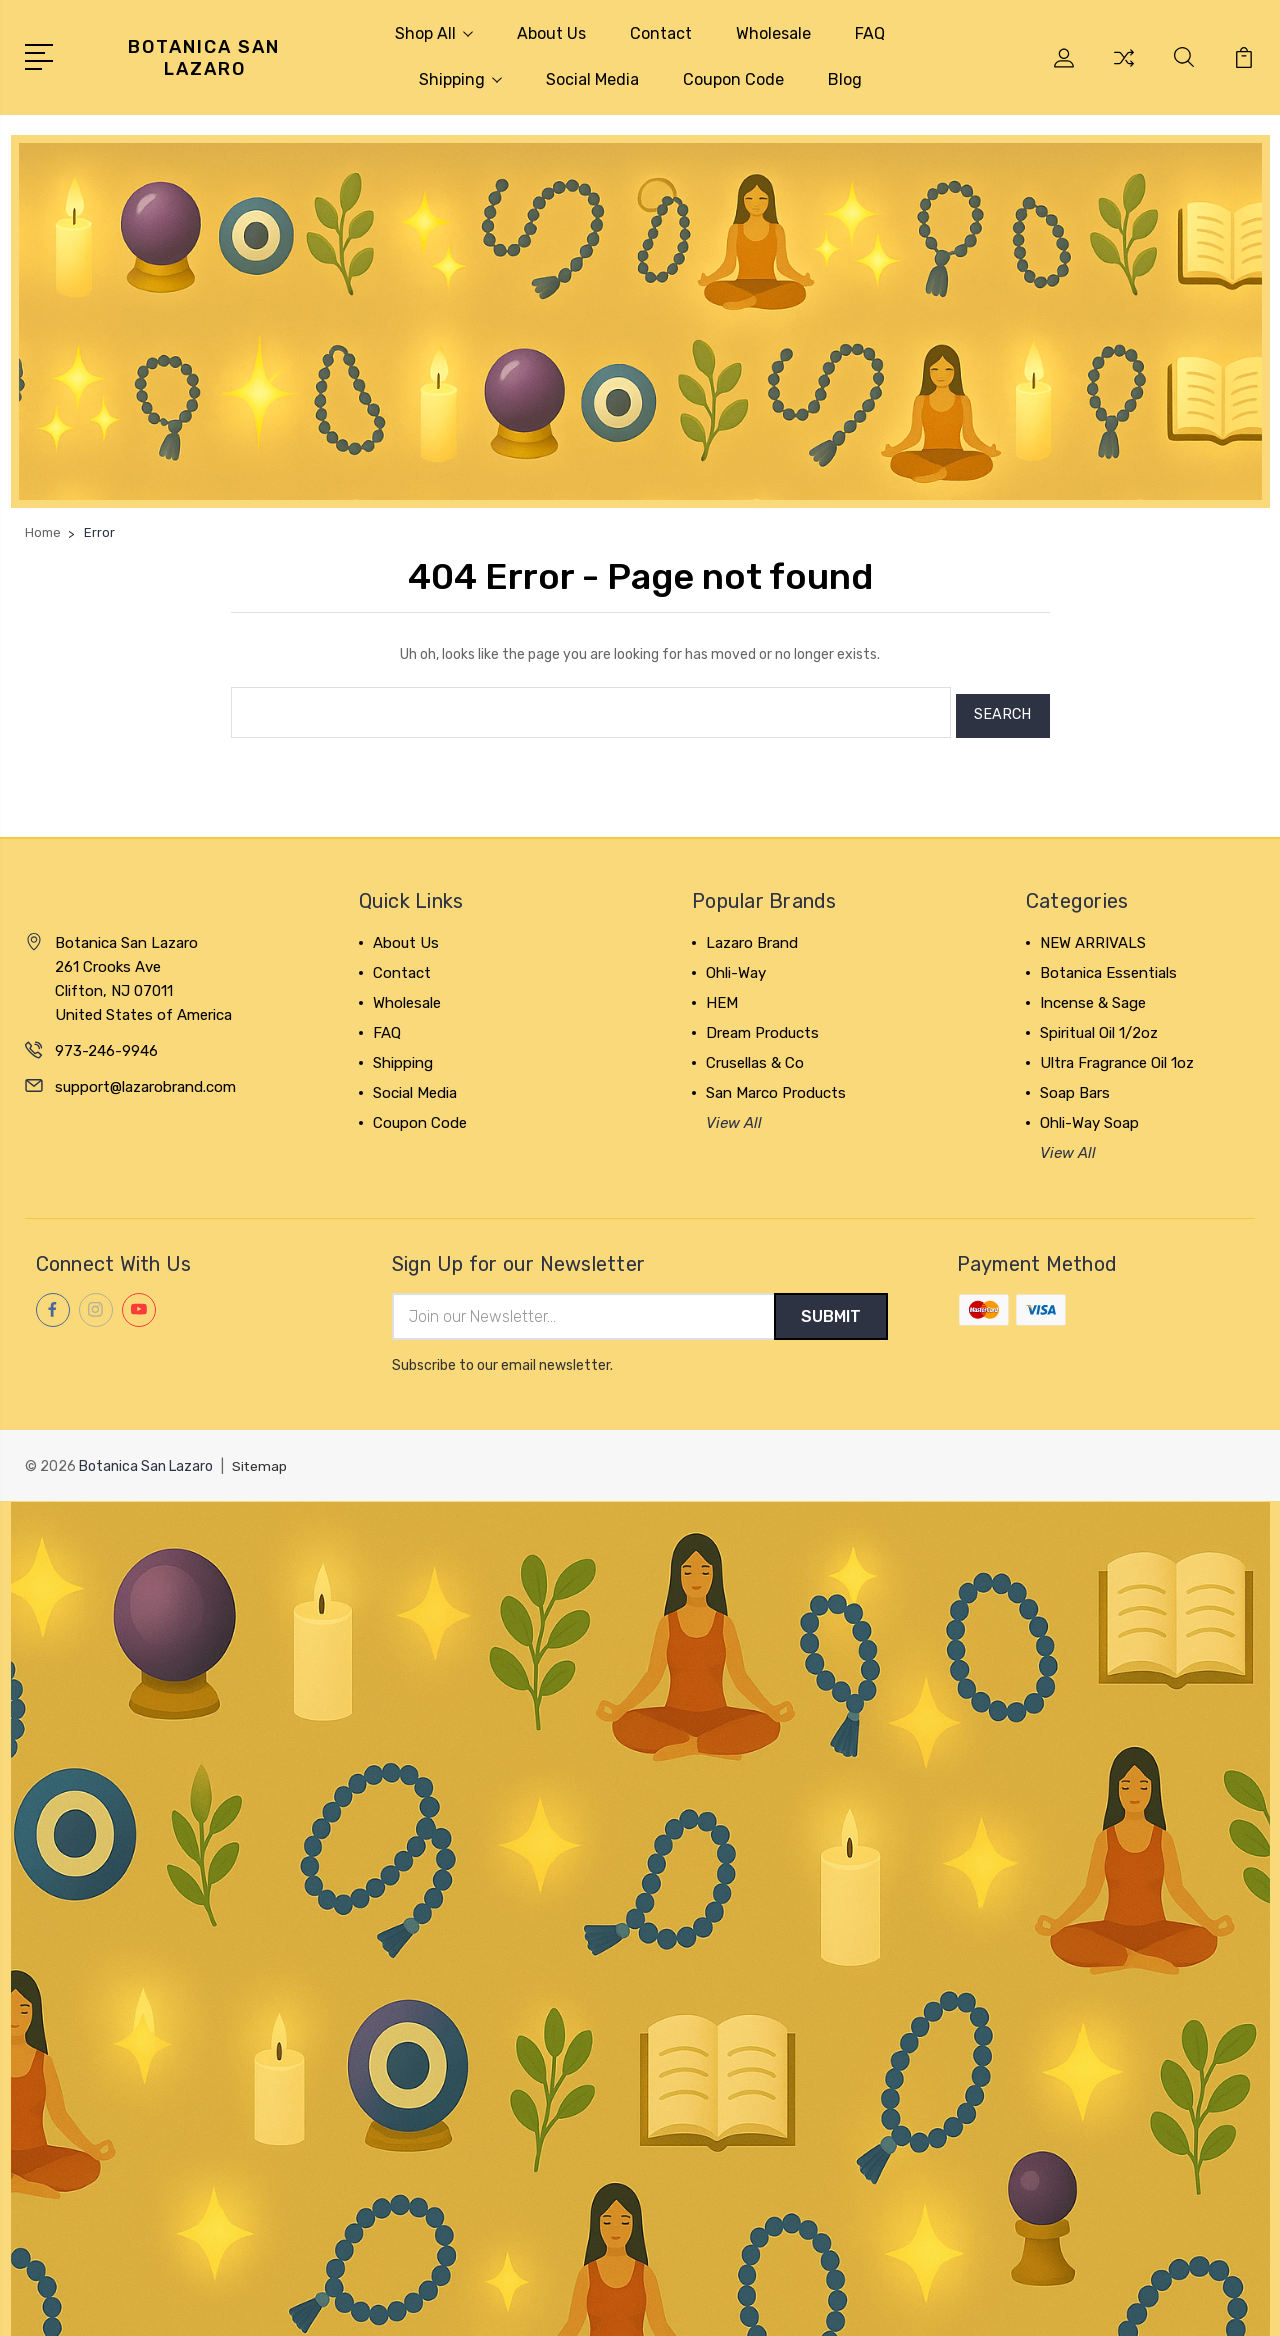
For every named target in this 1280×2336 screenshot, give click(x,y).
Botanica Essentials (1108, 966)
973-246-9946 (106, 1044)
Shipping (460, 79)
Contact (661, 33)
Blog (845, 79)
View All (734, 1116)
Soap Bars (1075, 1086)
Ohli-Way (736, 966)
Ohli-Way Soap (1089, 1116)
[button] (640, 321)
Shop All (434, 33)
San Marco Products (776, 1086)
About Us (551, 33)
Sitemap (260, 1461)
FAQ (870, 33)
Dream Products (762, 1026)
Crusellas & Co (755, 1056)
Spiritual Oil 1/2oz (1099, 1026)
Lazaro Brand (752, 936)
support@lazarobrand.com (145, 1080)
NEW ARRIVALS (1093, 936)
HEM (722, 996)
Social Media (592, 79)
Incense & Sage (1093, 996)
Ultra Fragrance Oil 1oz (1117, 1056)
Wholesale (773, 33)
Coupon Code (733, 79)
